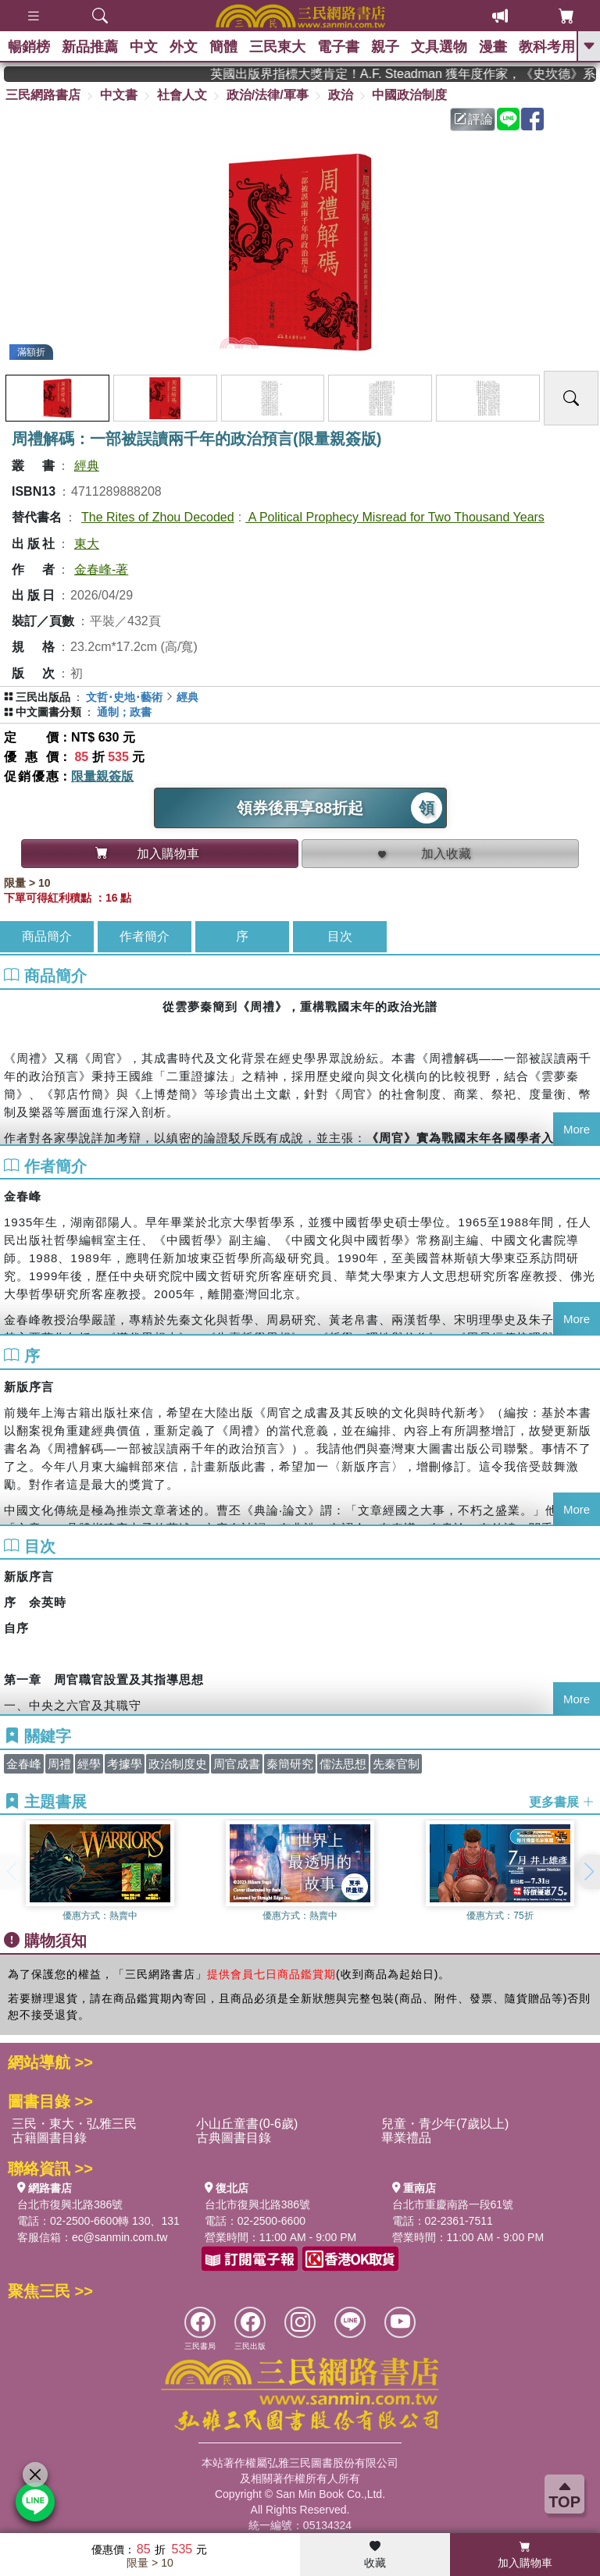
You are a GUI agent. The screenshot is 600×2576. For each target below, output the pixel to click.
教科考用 (547, 47)
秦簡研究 (289, 1763)
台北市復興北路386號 (70, 2204)
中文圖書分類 (48, 712)
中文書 (119, 94)
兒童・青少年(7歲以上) (445, 2123)
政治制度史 (177, 1763)
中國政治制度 (409, 94)
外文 (184, 47)
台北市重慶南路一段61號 (453, 2204)
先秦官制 (396, 1763)
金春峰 (23, 1763)
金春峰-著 (101, 569)
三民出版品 (43, 697)
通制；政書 (124, 712)
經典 (86, 465)
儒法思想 (343, 1763)
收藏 (375, 2555)
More (576, 1129)
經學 (89, 1763)
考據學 (124, 1763)
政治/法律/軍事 (268, 94)
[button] (588, 1872)
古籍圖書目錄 (49, 2137)
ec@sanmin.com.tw (119, 2237)
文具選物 (439, 47)
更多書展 (562, 1802)
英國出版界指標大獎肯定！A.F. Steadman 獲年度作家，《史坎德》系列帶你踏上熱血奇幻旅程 (420, 73)
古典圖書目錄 (233, 2137)
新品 (90, 47)
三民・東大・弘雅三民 (74, 2123)
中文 (144, 47)
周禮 (59, 1763)
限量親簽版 (102, 776)
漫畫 (493, 47)
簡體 (223, 47)
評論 (473, 119)
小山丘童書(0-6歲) (247, 2123)
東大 (86, 543)
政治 (340, 94)
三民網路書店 (42, 94)
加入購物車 (525, 2555)
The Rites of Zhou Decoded (157, 517)
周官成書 (236, 1763)
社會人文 (182, 94)
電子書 (338, 47)
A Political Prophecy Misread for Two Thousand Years (395, 517)
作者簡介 (145, 936)
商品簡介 (47, 936)
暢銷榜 (29, 47)
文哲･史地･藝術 (124, 697)
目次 (339, 936)
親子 (385, 47)
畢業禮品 (406, 2137)
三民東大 (277, 47)
